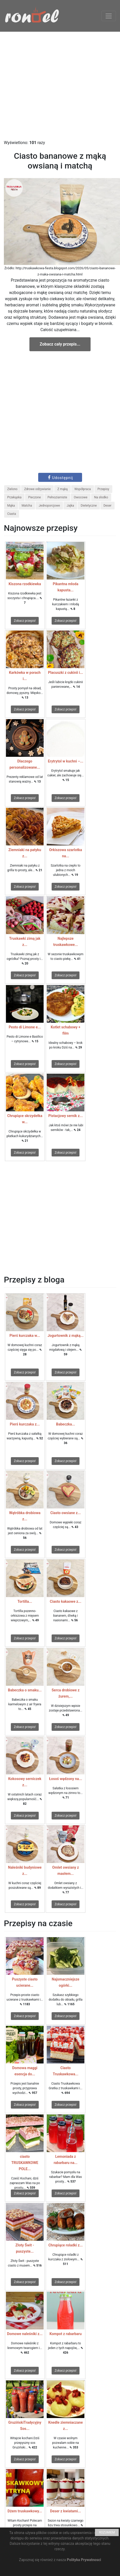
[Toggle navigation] (108, 16)
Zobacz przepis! (25, 621)
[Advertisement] (54, 86)
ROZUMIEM (107, 2532)
